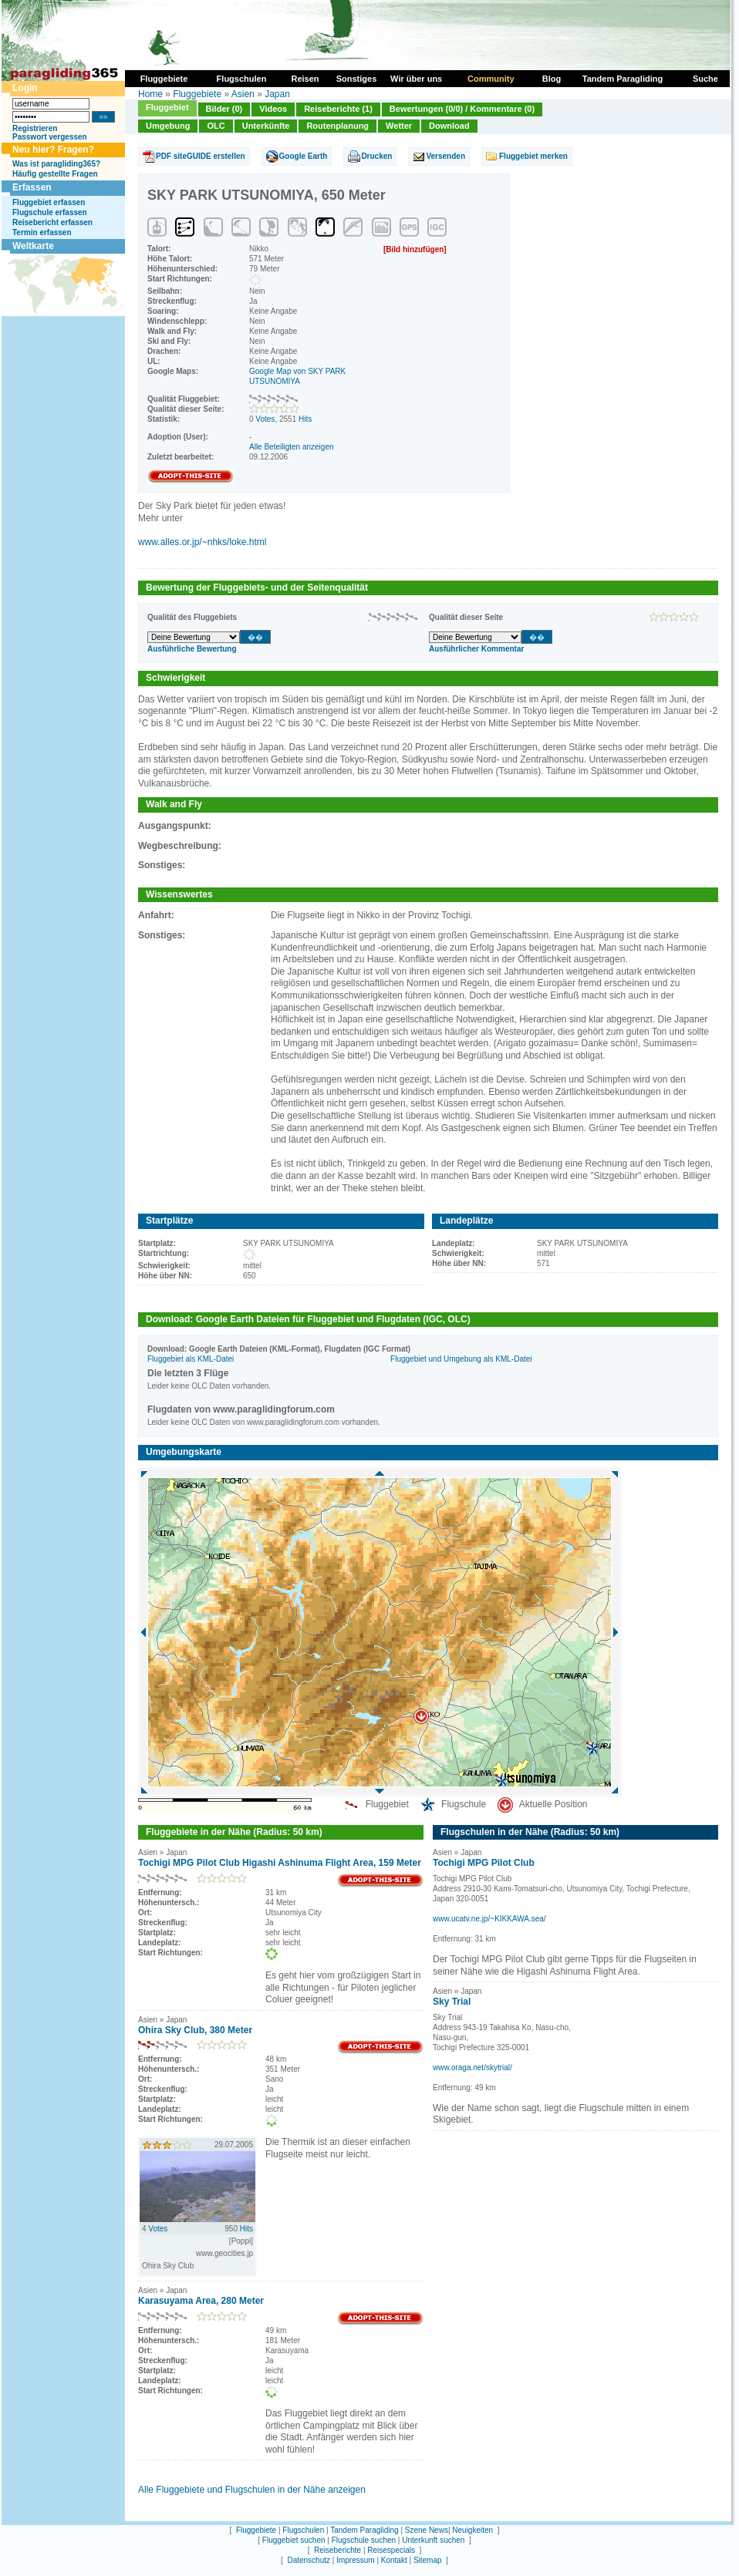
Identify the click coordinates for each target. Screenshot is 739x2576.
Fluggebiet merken (533, 156)
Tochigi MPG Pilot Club (484, 1862)
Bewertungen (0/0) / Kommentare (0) (462, 108)
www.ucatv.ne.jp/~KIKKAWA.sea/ (489, 1918)
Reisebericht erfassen (52, 222)
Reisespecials (391, 2550)
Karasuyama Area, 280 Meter (201, 2300)
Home (150, 94)
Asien (243, 94)
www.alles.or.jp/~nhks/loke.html (202, 542)
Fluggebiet (167, 107)
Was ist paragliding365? (56, 164)
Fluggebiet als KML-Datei (190, 1359)
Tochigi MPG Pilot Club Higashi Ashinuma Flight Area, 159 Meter (279, 1862)
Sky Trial (452, 2001)
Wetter (399, 125)
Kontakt (394, 2560)
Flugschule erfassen (49, 212)
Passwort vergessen (49, 137)
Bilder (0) (224, 108)
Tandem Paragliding (364, 2530)
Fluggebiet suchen (294, 2540)
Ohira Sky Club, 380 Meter (195, 2030)
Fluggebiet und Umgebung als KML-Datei (460, 1359)
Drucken (376, 156)
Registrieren (34, 128)
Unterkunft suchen (433, 2540)
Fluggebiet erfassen (48, 202)
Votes (265, 419)
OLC (215, 125)
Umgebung (168, 125)
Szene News (426, 2530)
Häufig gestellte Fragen (55, 174)
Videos (273, 108)
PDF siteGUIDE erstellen (200, 156)
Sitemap (427, 2560)
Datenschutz (308, 2560)
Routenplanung (337, 125)
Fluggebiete (197, 94)
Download (449, 125)
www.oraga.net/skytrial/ (472, 2067)
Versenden (445, 156)
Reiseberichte (337, 2550)
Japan (277, 94)
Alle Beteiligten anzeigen (291, 447)
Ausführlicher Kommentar (476, 649)
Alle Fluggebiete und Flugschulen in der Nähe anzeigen (252, 2489)
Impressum (355, 2560)
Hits (305, 419)
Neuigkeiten (472, 2530)
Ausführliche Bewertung (192, 649)
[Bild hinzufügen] (415, 249)
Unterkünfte (266, 125)
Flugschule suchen (364, 2540)
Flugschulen (303, 2530)
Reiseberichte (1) (338, 108)
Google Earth (303, 156)
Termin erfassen (42, 232)
